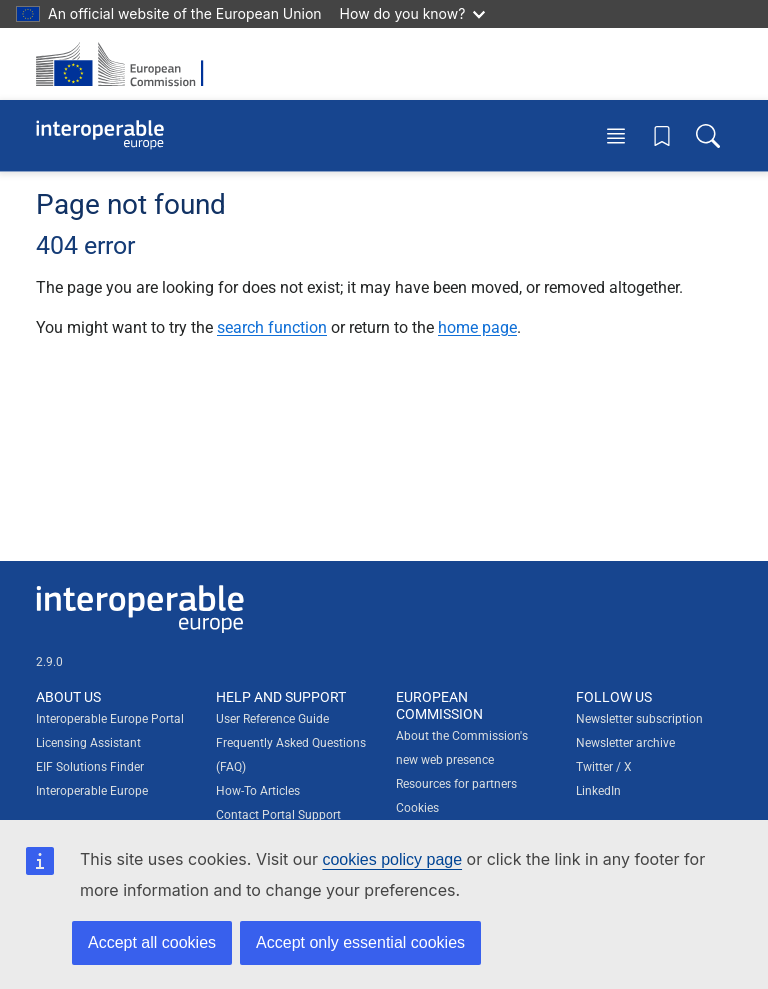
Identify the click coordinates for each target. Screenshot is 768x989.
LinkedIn (598, 791)
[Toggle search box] (708, 135)
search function (272, 327)
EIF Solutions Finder (90, 767)
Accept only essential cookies (360, 942)
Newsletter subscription (639, 719)
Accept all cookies (152, 942)
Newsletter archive (625, 743)
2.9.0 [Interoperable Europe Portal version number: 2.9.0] (49, 662)
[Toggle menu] (616, 135)
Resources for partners (456, 784)
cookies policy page (392, 859)
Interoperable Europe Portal (110, 719)
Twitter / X (604, 767)
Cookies (417, 808)
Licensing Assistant (88, 743)
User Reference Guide (272, 719)
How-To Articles (258, 791)
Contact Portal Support (278, 815)
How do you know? (413, 13)
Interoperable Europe (92, 791)
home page (477, 327)
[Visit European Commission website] (126, 64)
